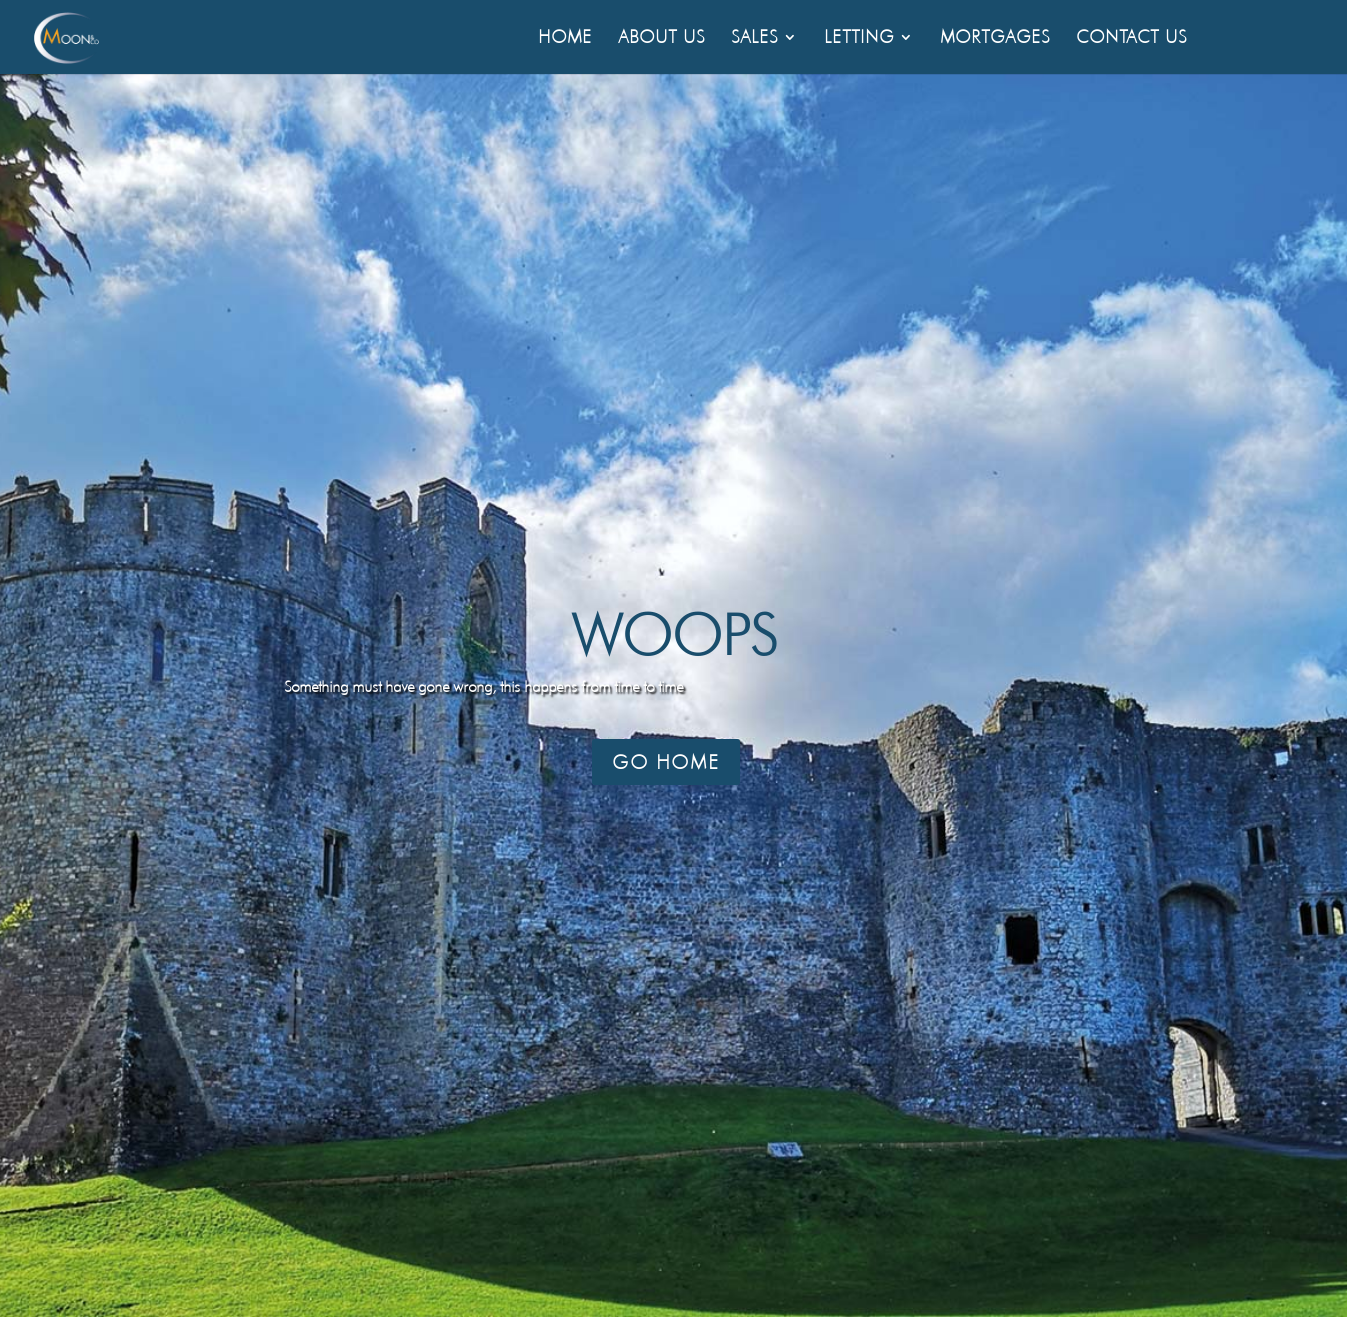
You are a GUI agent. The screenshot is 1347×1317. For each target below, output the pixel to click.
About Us (661, 38)
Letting (859, 38)
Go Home (666, 762)
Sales (754, 38)
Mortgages (995, 38)
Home (565, 38)
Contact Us (1131, 38)
